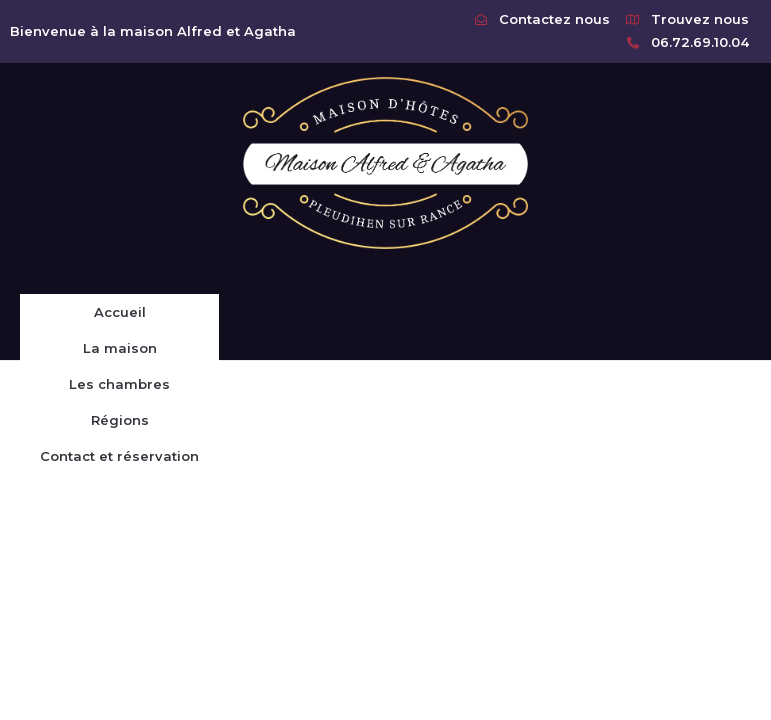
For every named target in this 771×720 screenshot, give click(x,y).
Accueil (120, 312)
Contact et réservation (119, 456)
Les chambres (119, 384)
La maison (120, 348)
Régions (120, 420)
